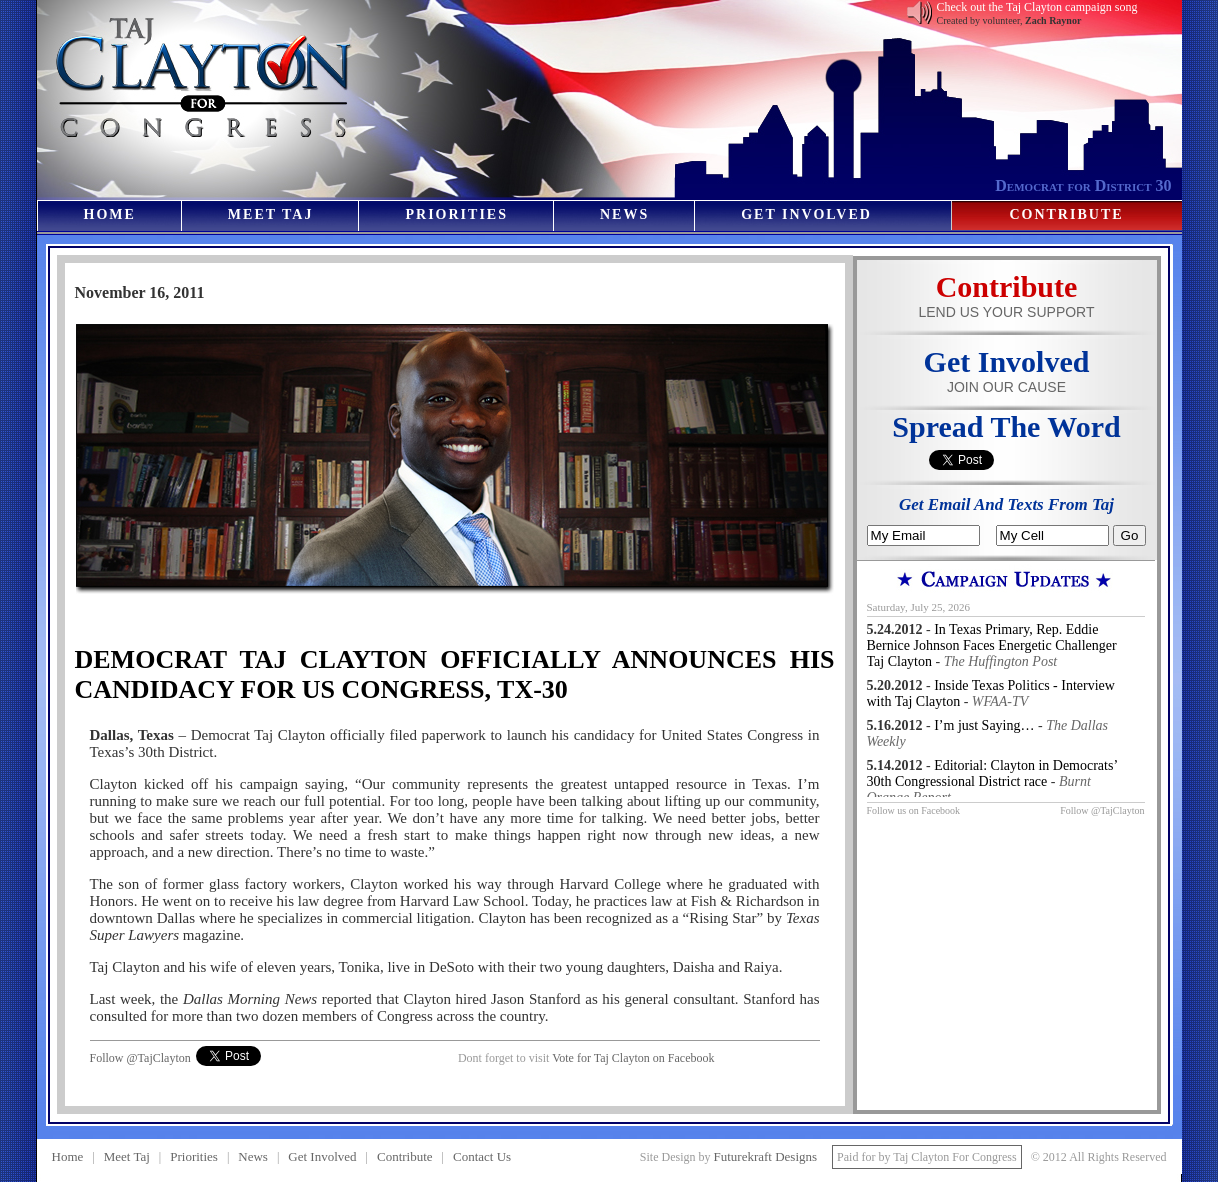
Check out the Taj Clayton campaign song (1037, 7)
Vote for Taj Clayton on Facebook (633, 1058)
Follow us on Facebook (914, 810)
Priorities (456, 214)
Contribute (1066, 214)
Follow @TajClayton (140, 1058)
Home (110, 214)
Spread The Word (1006, 426)
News (624, 214)
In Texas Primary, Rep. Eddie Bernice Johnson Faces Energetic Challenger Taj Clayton (992, 645)
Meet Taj (271, 214)
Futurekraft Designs (765, 1156)
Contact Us (482, 1156)
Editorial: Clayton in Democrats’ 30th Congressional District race (992, 773)
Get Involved (806, 214)
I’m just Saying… (984, 725)
